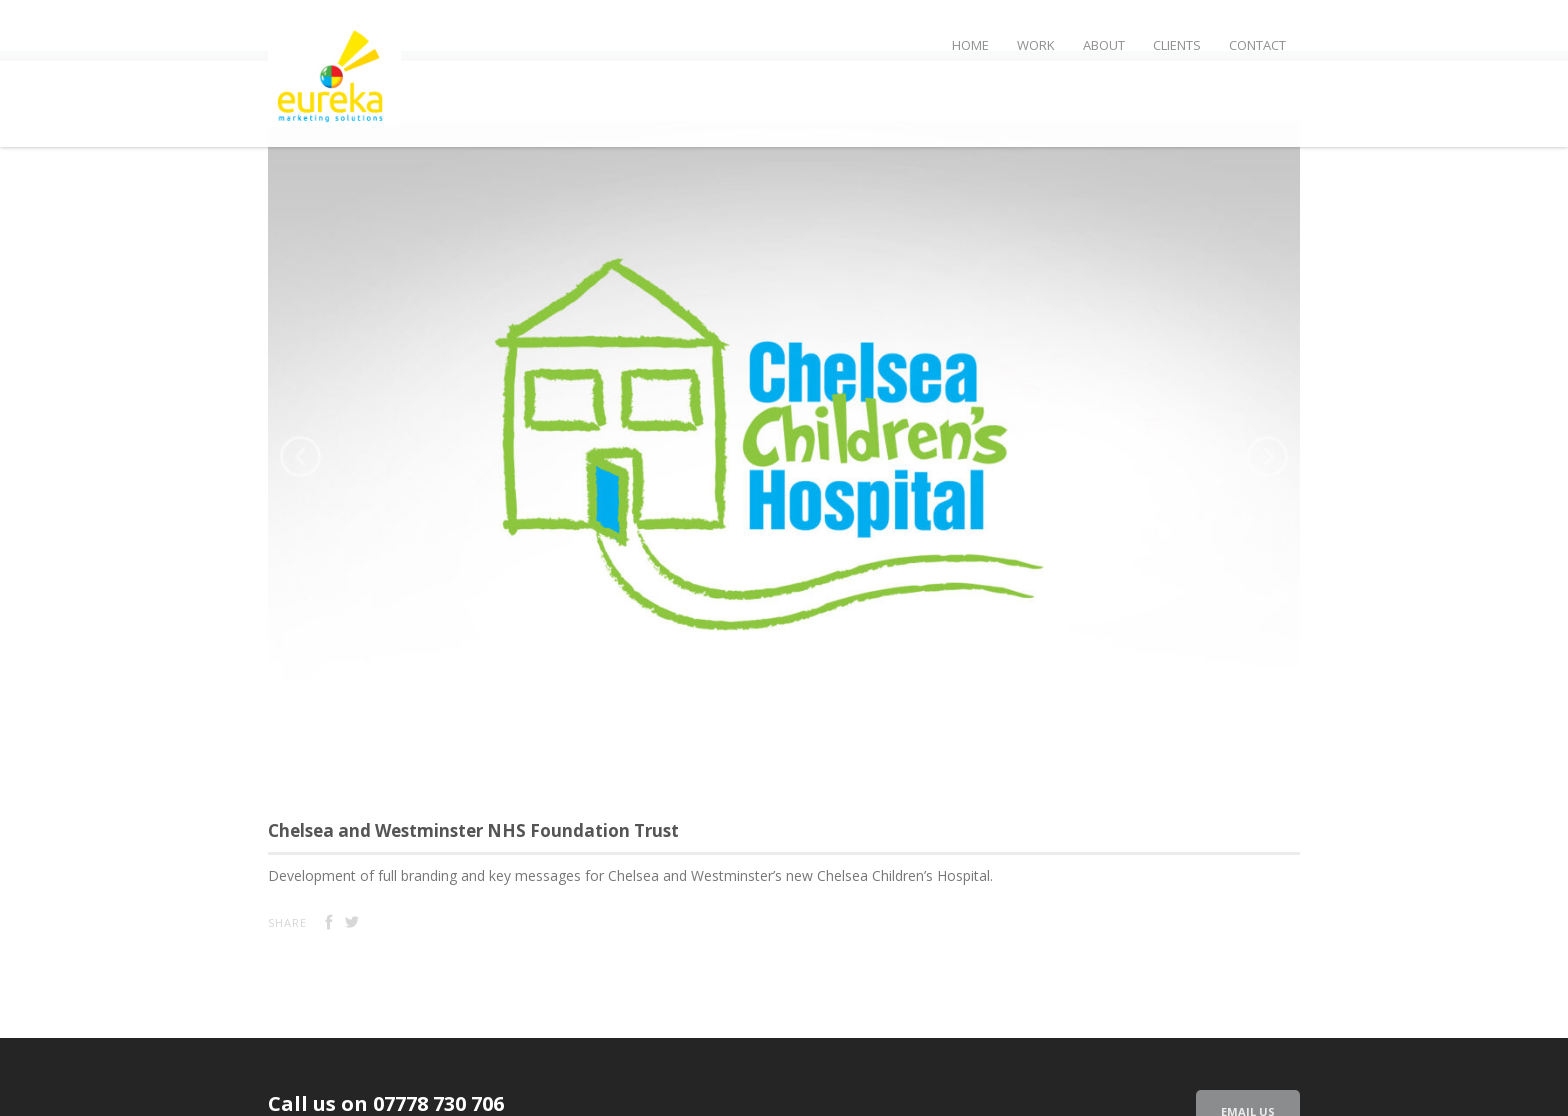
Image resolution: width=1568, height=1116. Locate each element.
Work (1036, 45)
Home (970, 45)
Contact (1257, 45)
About (1104, 45)
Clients (1177, 45)
